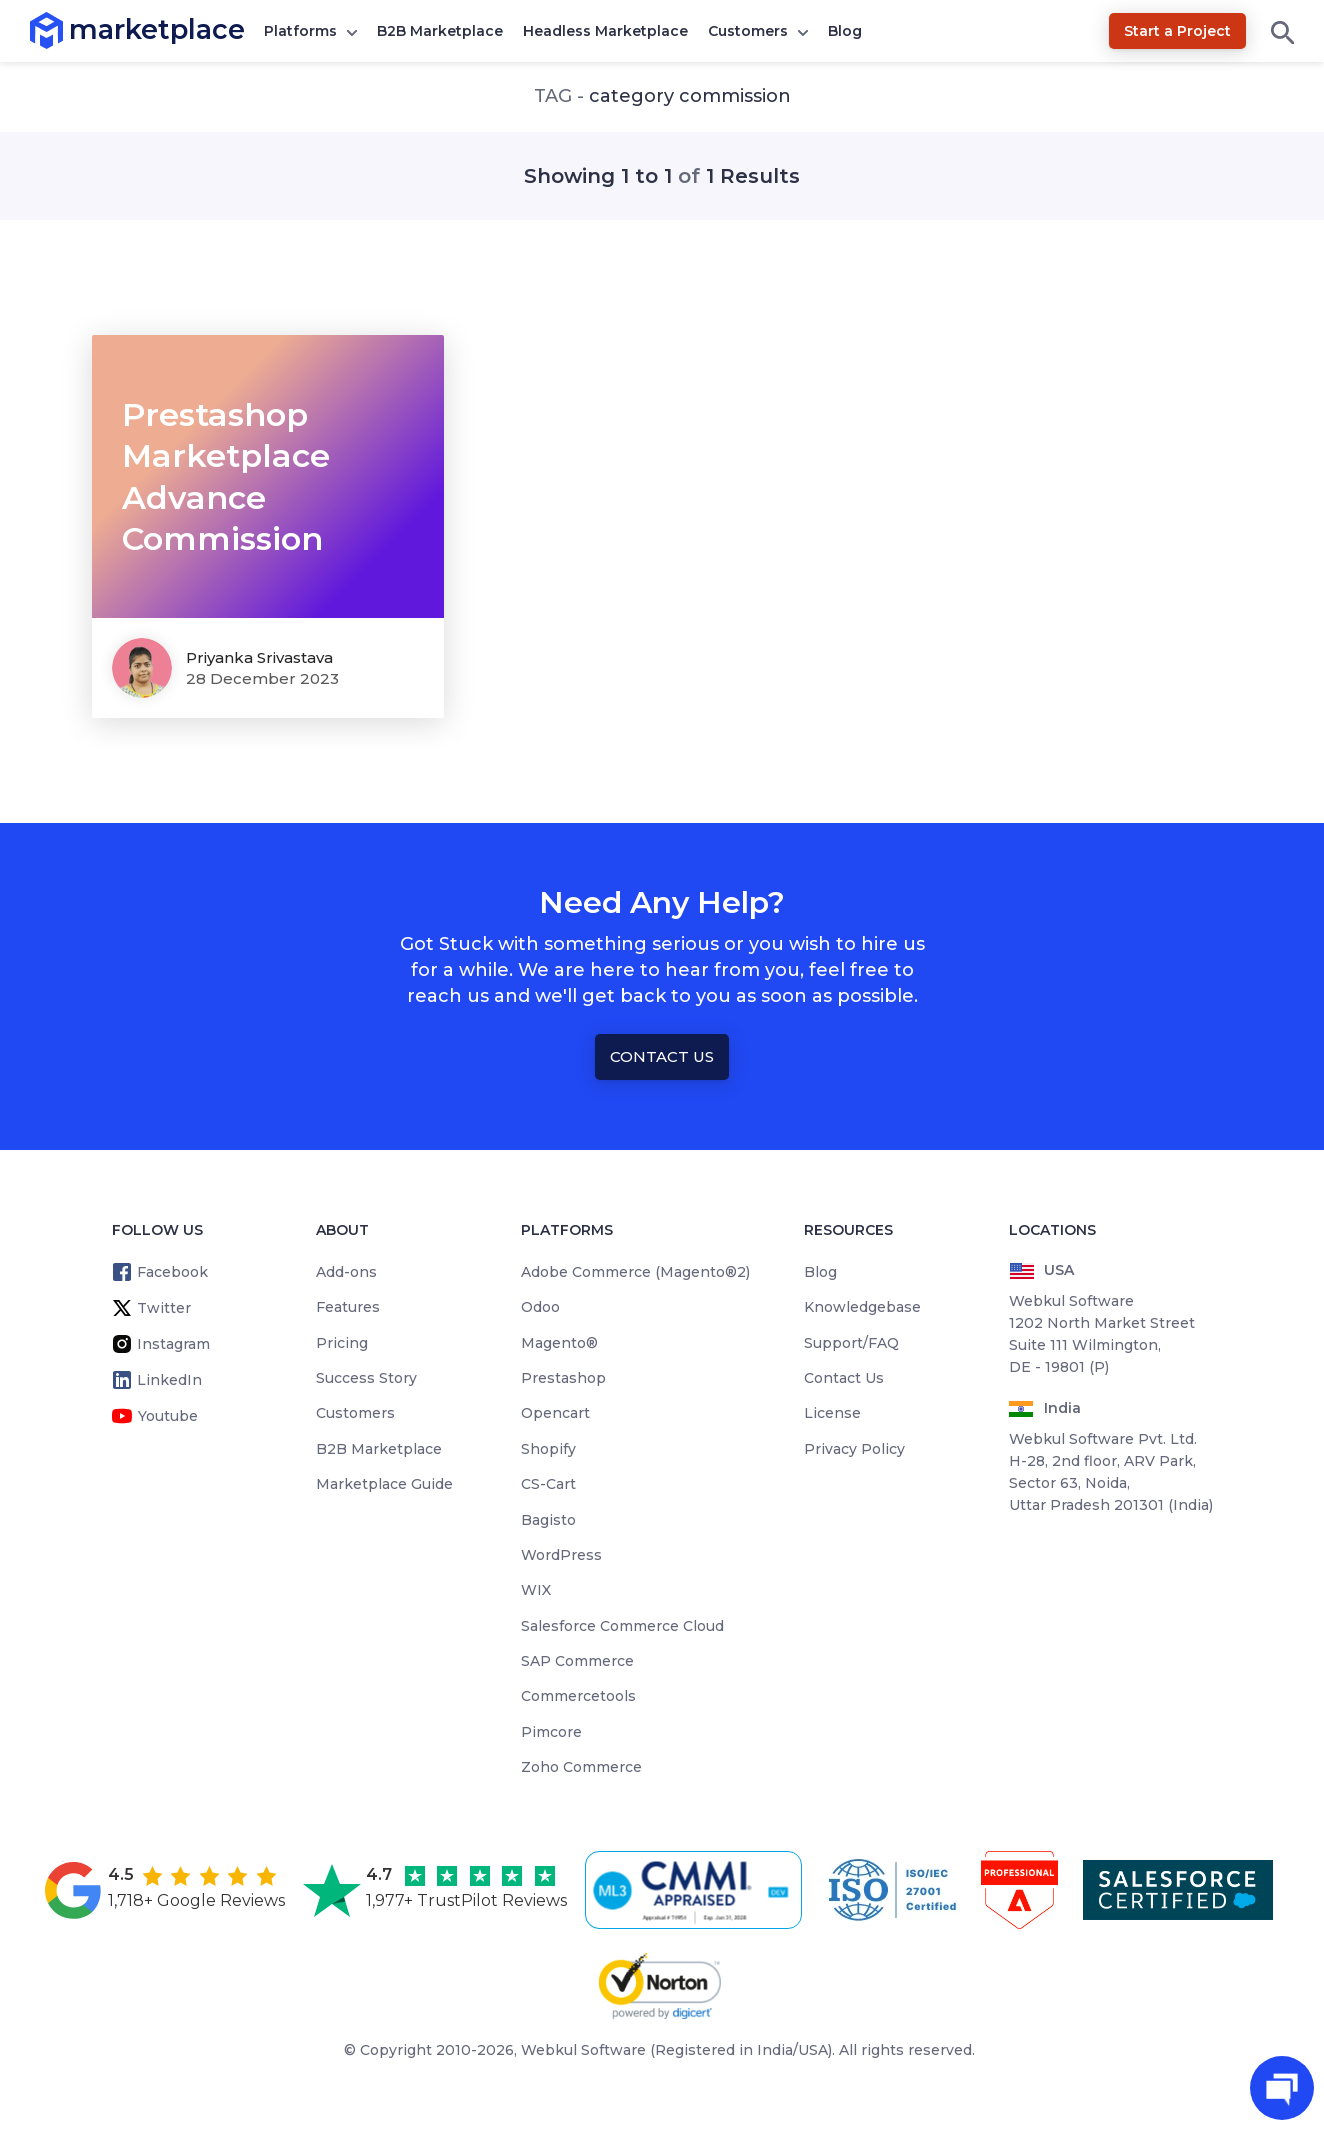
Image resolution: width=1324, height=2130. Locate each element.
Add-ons (346, 1272)
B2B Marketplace (440, 31)
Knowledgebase (862, 1307)
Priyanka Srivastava (259, 657)
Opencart (555, 1413)
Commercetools (578, 1696)
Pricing (342, 1343)
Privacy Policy (854, 1449)
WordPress (561, 1555)
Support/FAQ (851, 1343)
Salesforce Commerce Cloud (622, 1626)
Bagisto (548, 1520)
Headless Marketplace (605, 31)
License (832, 1413)
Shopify (548, 1449)
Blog (845, 31)
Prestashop (563, 1378)
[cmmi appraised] (697, 1890)
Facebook (172, 1272)
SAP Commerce (577, 1661)
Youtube (168, 1416)
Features (348, 1307)
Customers (748, 31)
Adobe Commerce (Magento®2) (635, 1272)
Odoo (540, 1307)
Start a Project (1177, 31)
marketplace (69, 29)
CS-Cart (548, 1484)
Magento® (559, 1343)
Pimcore (551, 1732)
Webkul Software (583, 2050)
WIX (536, 1590)
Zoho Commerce (581, 1767)
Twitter (164, 1308)
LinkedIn (169, 1380)
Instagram (173, 1344)
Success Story (366, 1378)
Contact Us (662, 1056)
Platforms (300, 31)
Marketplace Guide (384, 1484)
